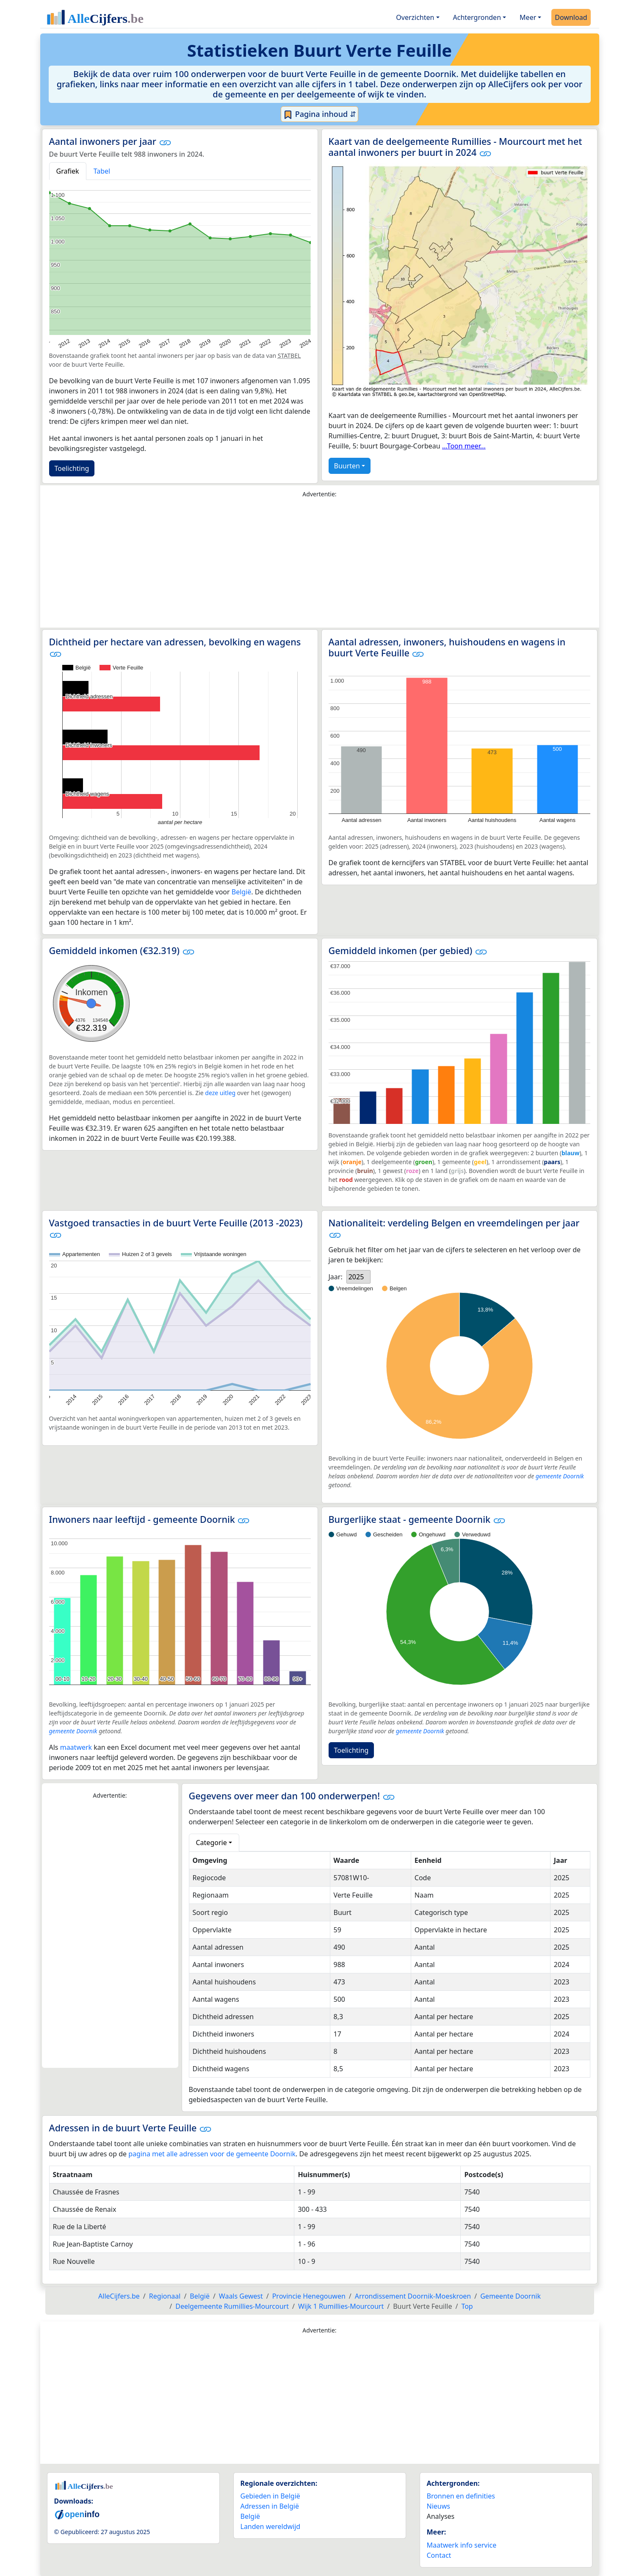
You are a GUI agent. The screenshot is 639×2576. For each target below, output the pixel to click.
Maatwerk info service (462, 2545)
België (242, 891)
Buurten (347, 465)
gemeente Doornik (560, 1476)
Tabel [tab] (102, 171)
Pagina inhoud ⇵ (319, 114)
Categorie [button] (211, 1842)
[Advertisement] (320, 565)
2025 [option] (356, 1276)
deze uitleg (220, 1093)
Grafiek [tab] (67, 171)
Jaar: (336, 1276)
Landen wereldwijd (271, 2526)
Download (571, 17)
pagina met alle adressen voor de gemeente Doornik (212, 2153)
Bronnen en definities (461, 2496)
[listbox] (359, 1277)
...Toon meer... (464, 446)
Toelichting (72, 468)
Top (467, 2306)
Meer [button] (528, 17)
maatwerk (76, 1747)
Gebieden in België (270, 2496)
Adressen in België (270, 2506)
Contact (439, 2555)
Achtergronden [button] (477, 17)
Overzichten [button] (415, 17)
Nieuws (438, 2506)
